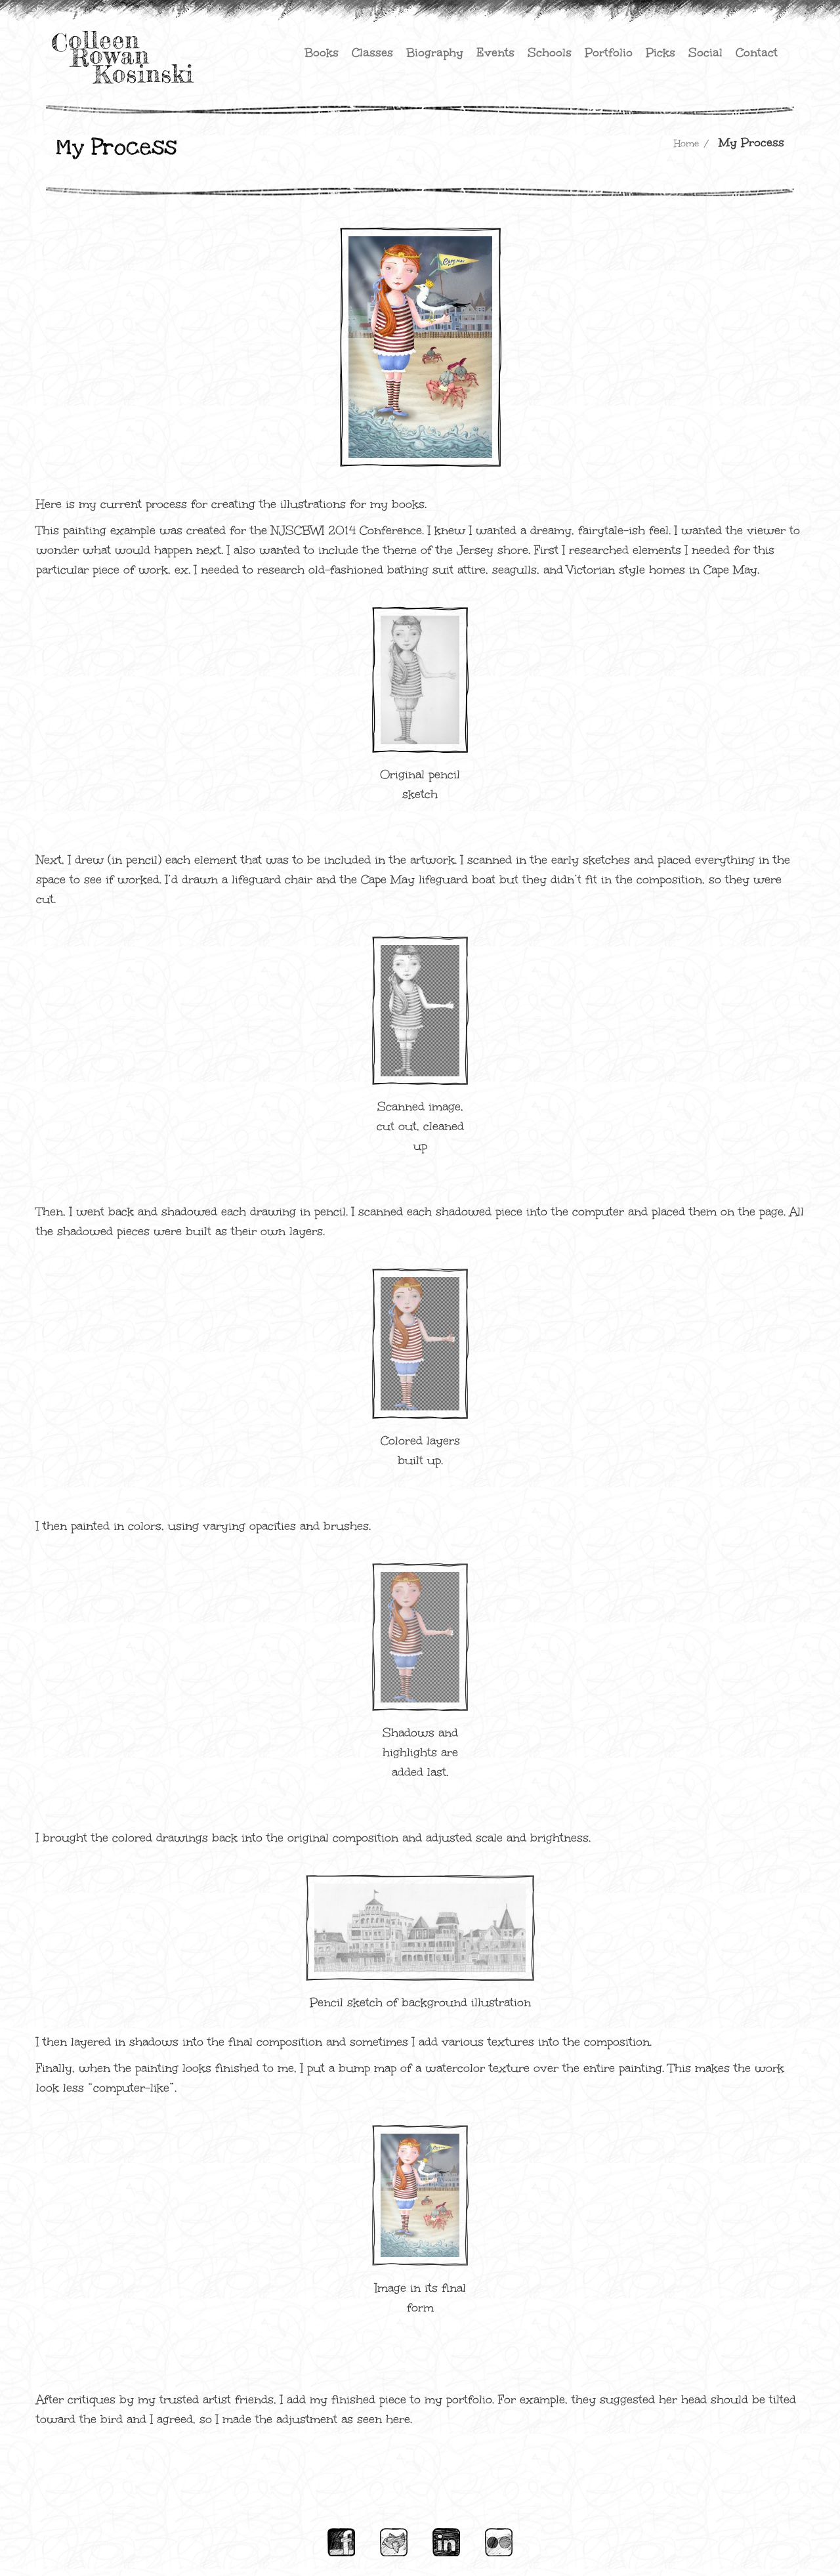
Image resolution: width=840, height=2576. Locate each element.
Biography (434, 52)
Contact (757, 52)
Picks (660, 52)
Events (495, 52)
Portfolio (609, 52)
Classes (372, 52)
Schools (550, 52)
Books (321, 52)
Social (705, 52)
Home (686, 143)
